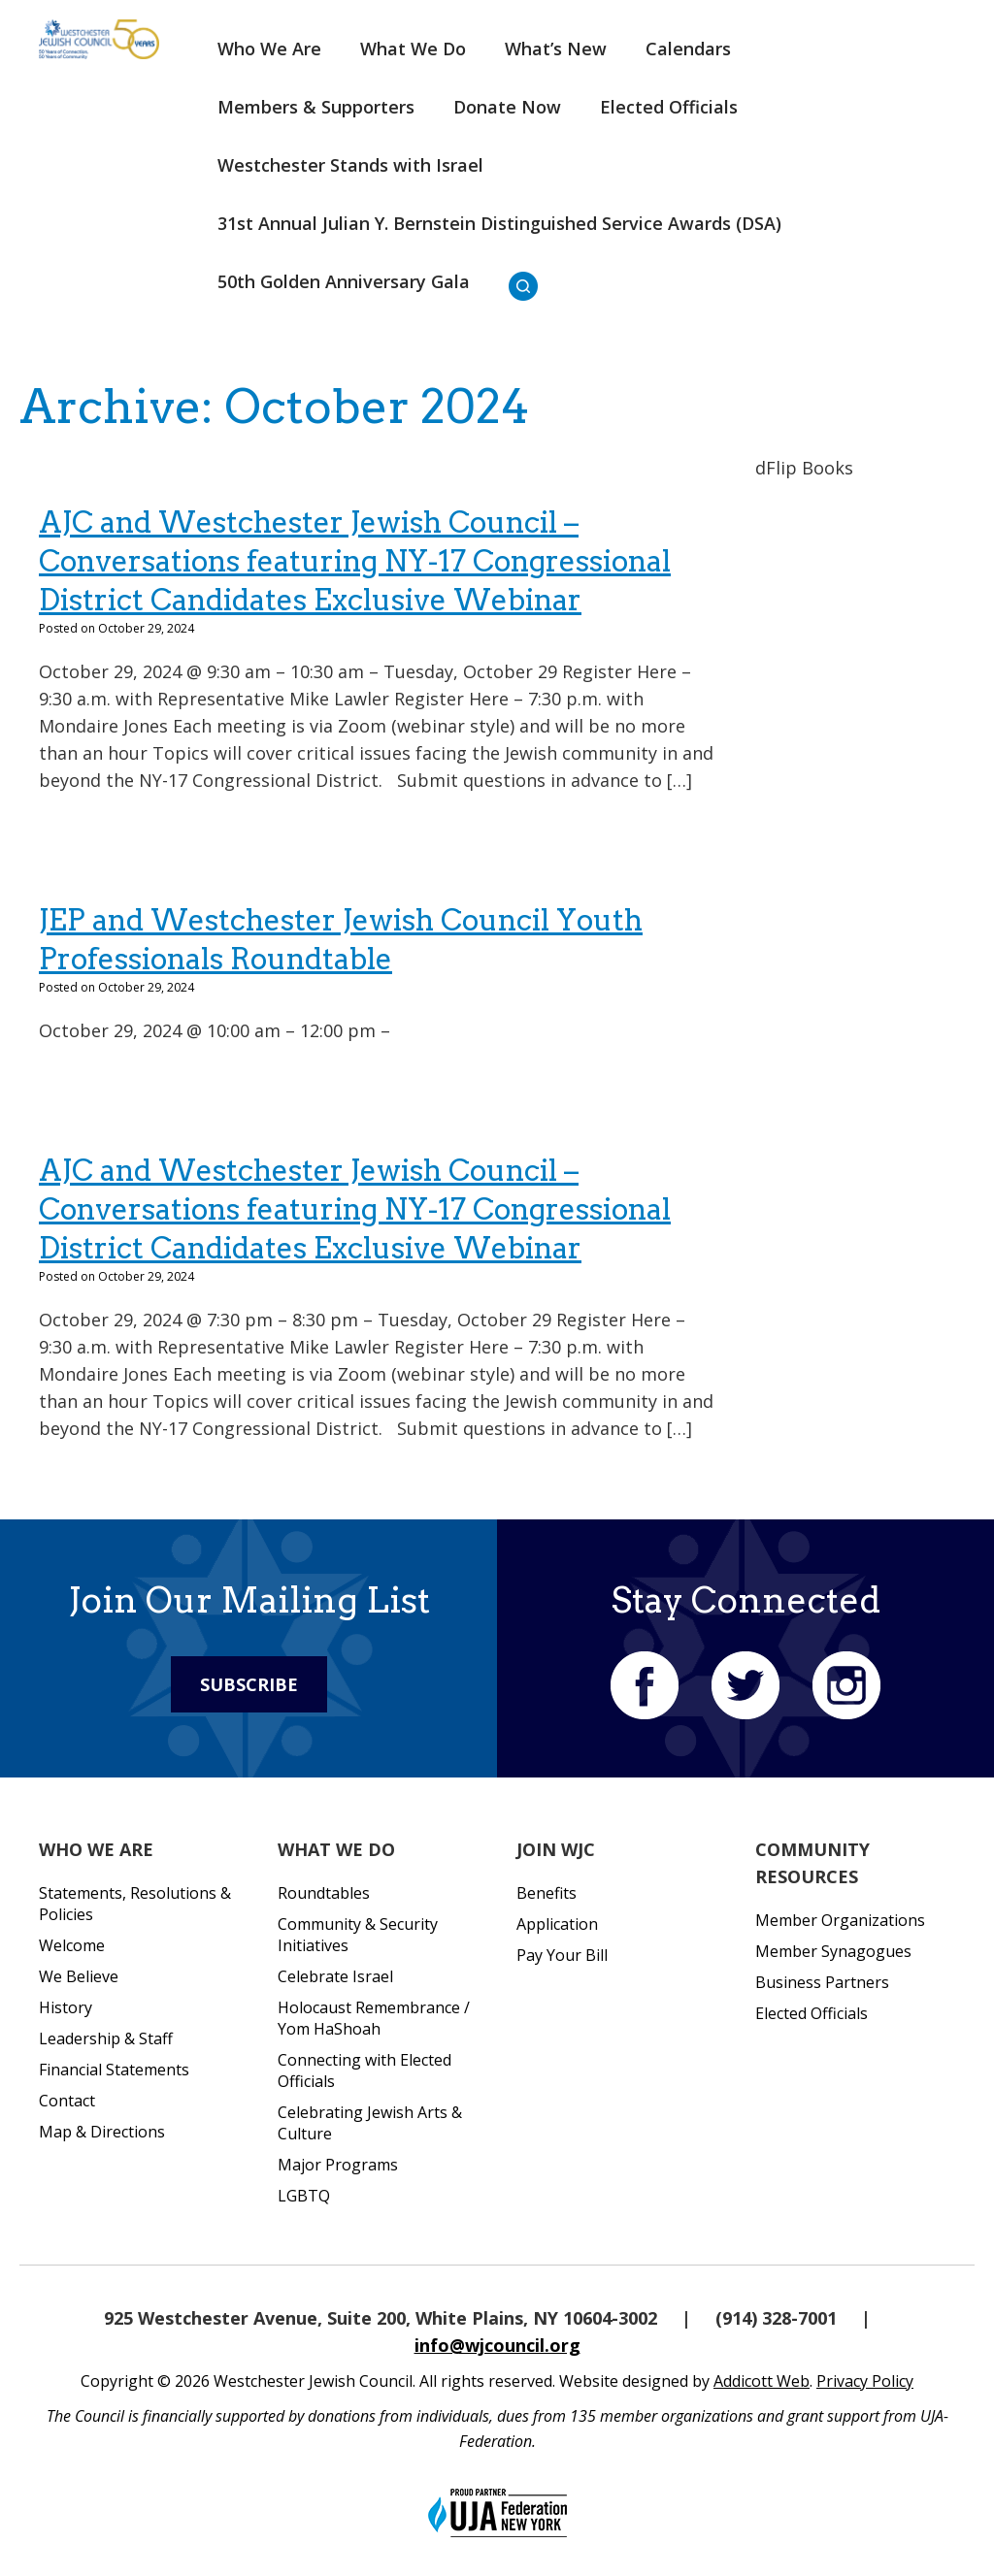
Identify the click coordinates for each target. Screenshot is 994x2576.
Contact (67, 2100)
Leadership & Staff (106, 2038)
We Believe (78, 1976)
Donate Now (507, 106)
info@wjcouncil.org (497, 2345)
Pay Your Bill (562, 1955)
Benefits (546, 1893)
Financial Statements (114, 2069)
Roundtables (324, 1893)
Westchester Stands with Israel (350, 165)
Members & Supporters (315, 106)
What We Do (413, 48)
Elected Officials (669, 106)
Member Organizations (840, 1920)
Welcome (72, 1945)
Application (557, 1924)
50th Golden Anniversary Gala (343, 281)
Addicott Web (761, 2381)
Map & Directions (102, 2131)
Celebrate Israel (335, 1976)
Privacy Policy (864, 2381)
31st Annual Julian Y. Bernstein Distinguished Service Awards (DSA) (499, 223)
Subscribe (249, 1684)
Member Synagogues (833, 1951)
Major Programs (338, 2164)
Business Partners (822, 1982)
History (65, 2007)
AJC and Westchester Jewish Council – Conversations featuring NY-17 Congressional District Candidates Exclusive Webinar (355, 561)
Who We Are (269, 48)
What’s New (556, 48)
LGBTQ (304, 2195)
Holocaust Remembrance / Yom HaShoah (374, 2018)
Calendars (688, 48)
